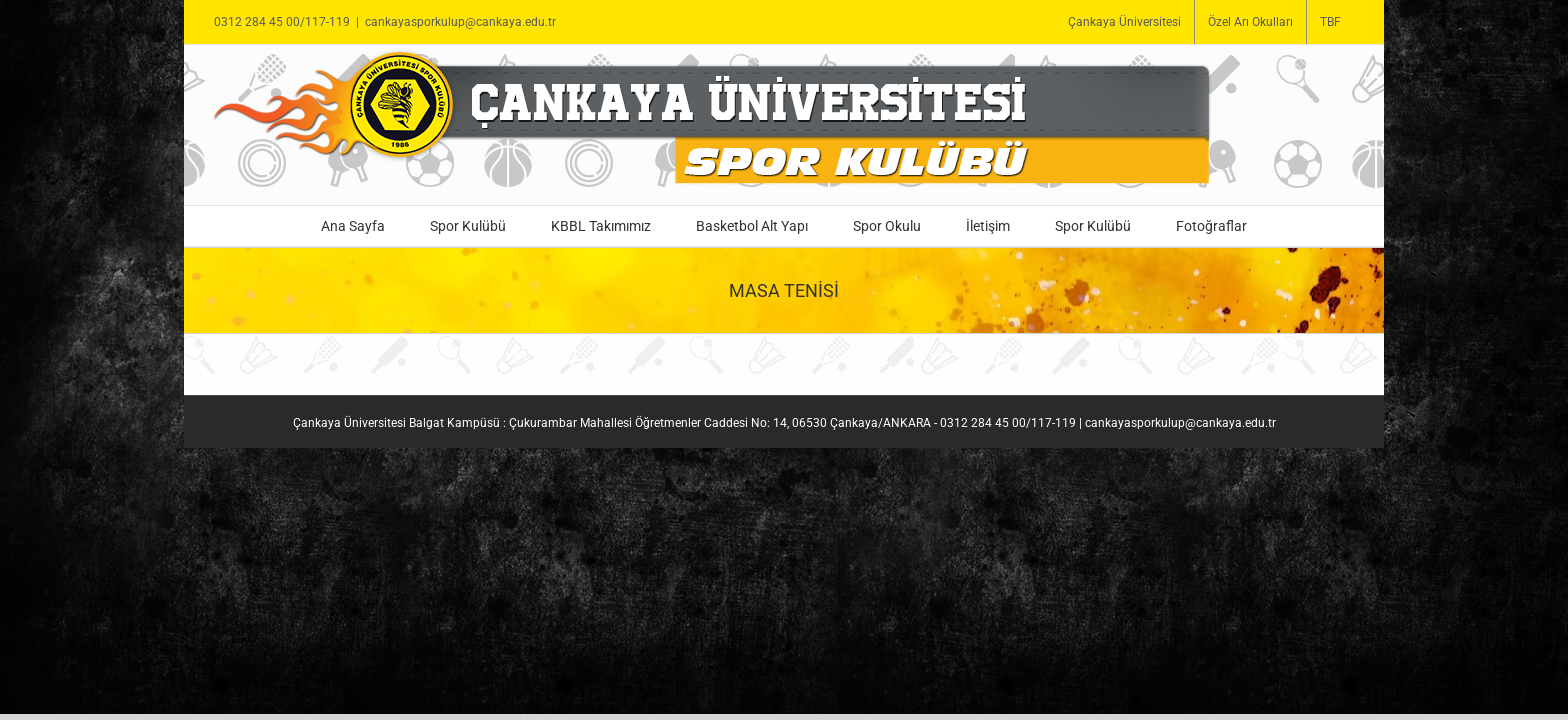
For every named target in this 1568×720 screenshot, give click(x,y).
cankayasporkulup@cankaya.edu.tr (460, 22)
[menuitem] (1124, 22)
